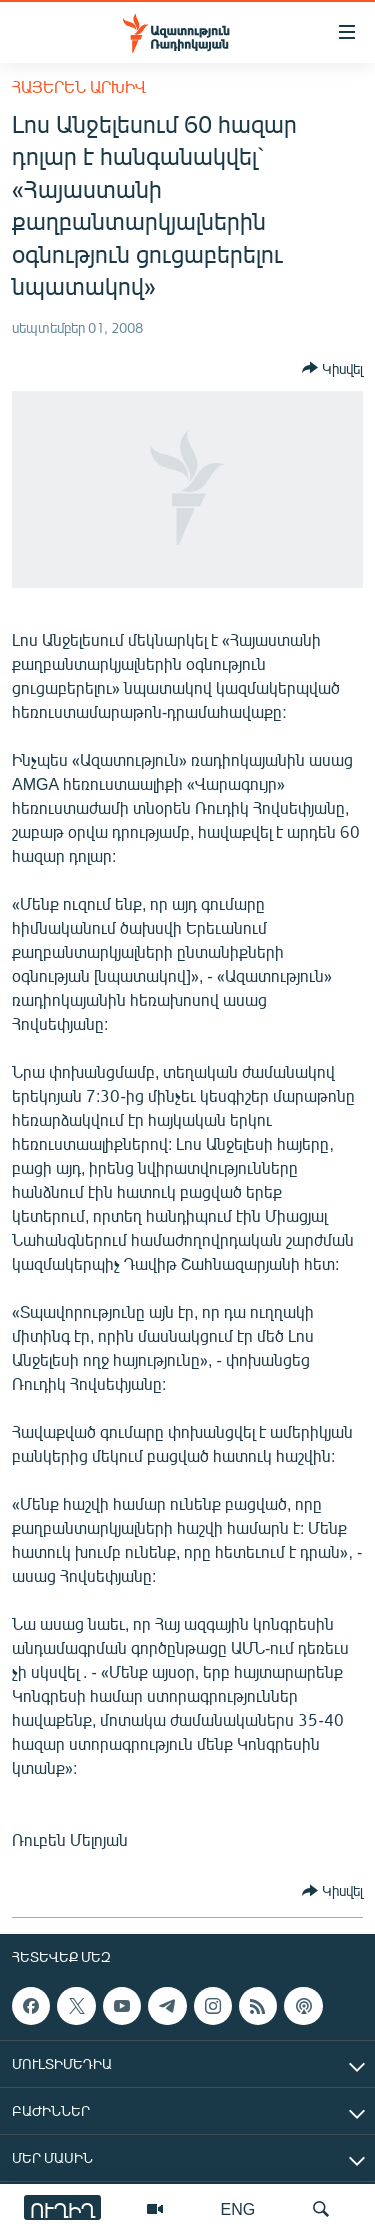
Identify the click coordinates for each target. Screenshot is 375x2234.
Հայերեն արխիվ (79, 86)
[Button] (332, 368)
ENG (238, 2208)
